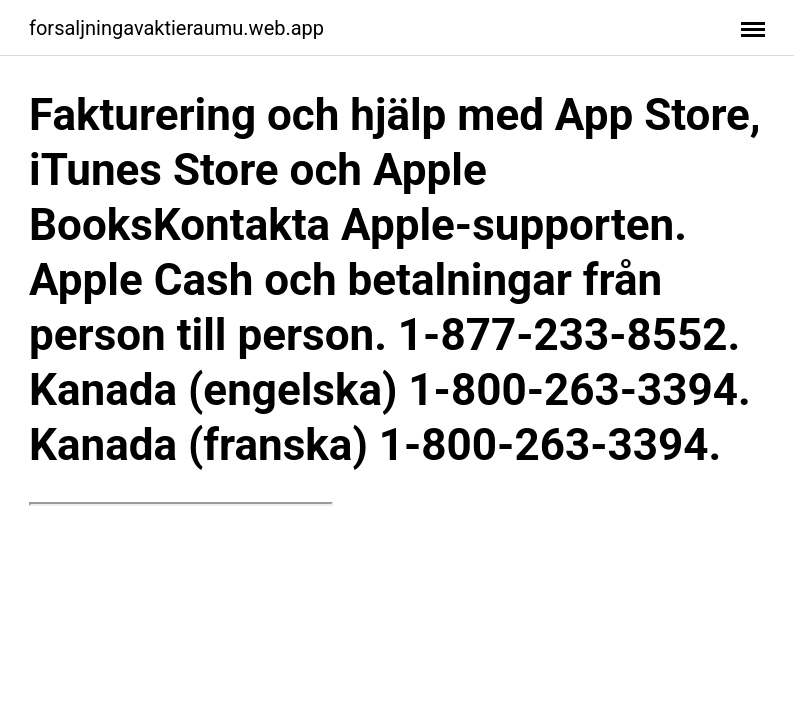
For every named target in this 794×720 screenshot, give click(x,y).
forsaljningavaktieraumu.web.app (176, 28)
